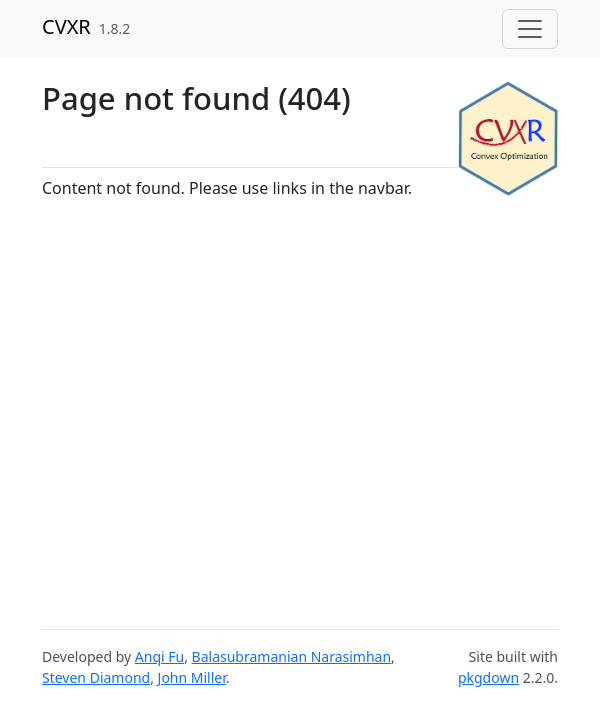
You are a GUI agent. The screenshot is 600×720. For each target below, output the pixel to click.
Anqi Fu (159, 656)
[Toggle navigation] (530, 29)
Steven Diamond (96, 677)
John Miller (192, 677)
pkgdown (488, 677)
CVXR (66, 26)
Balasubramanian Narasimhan (292, 656)
